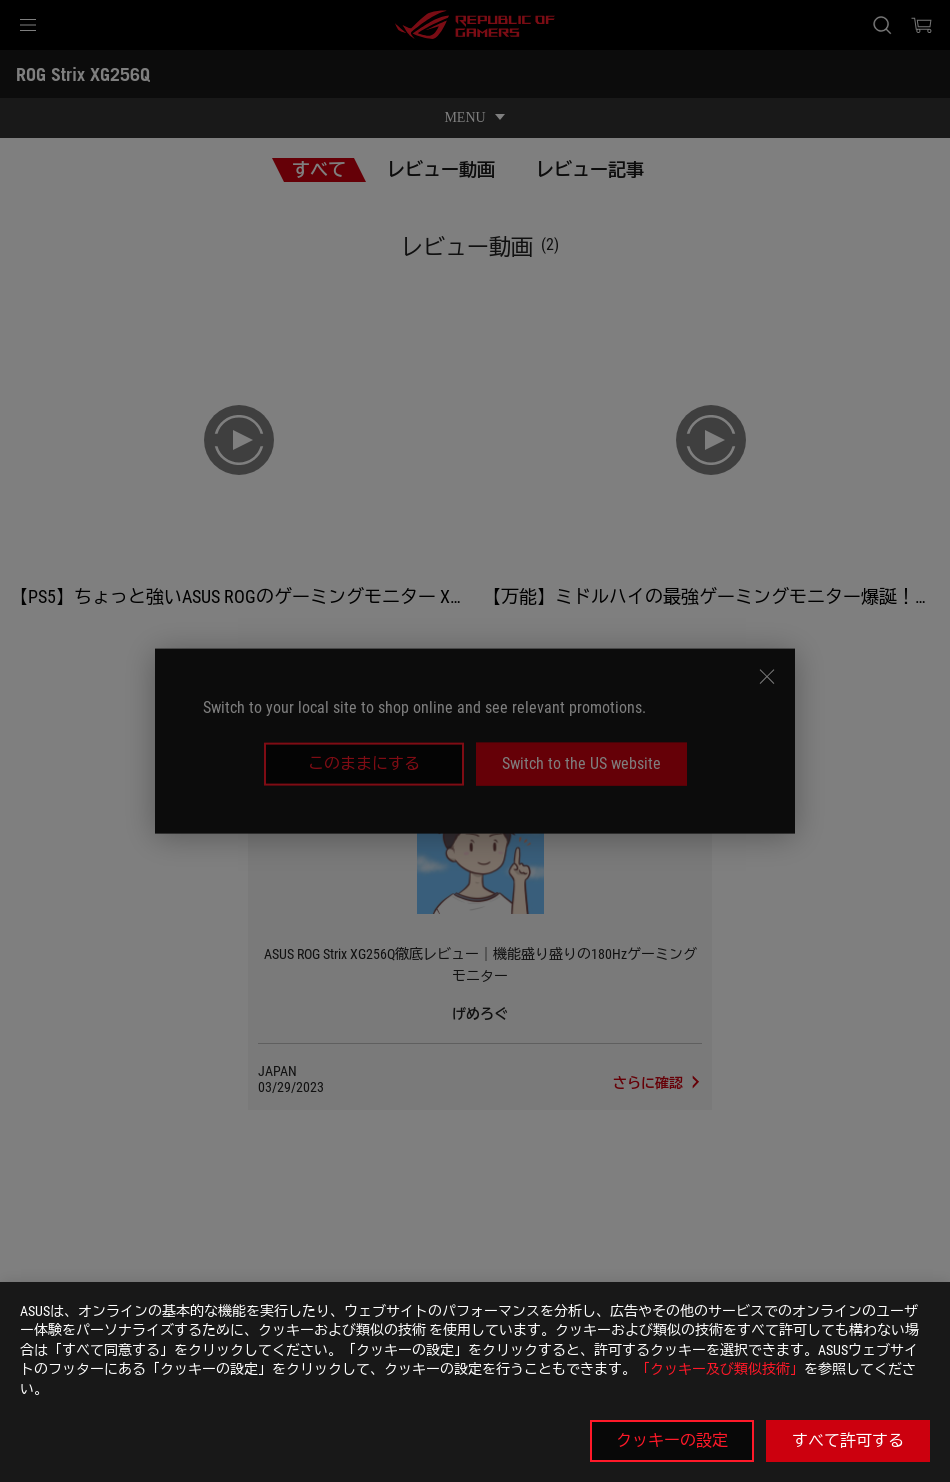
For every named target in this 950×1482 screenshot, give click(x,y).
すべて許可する (848, 1440)
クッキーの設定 (672, 1440)
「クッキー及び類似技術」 (720, 1369)
